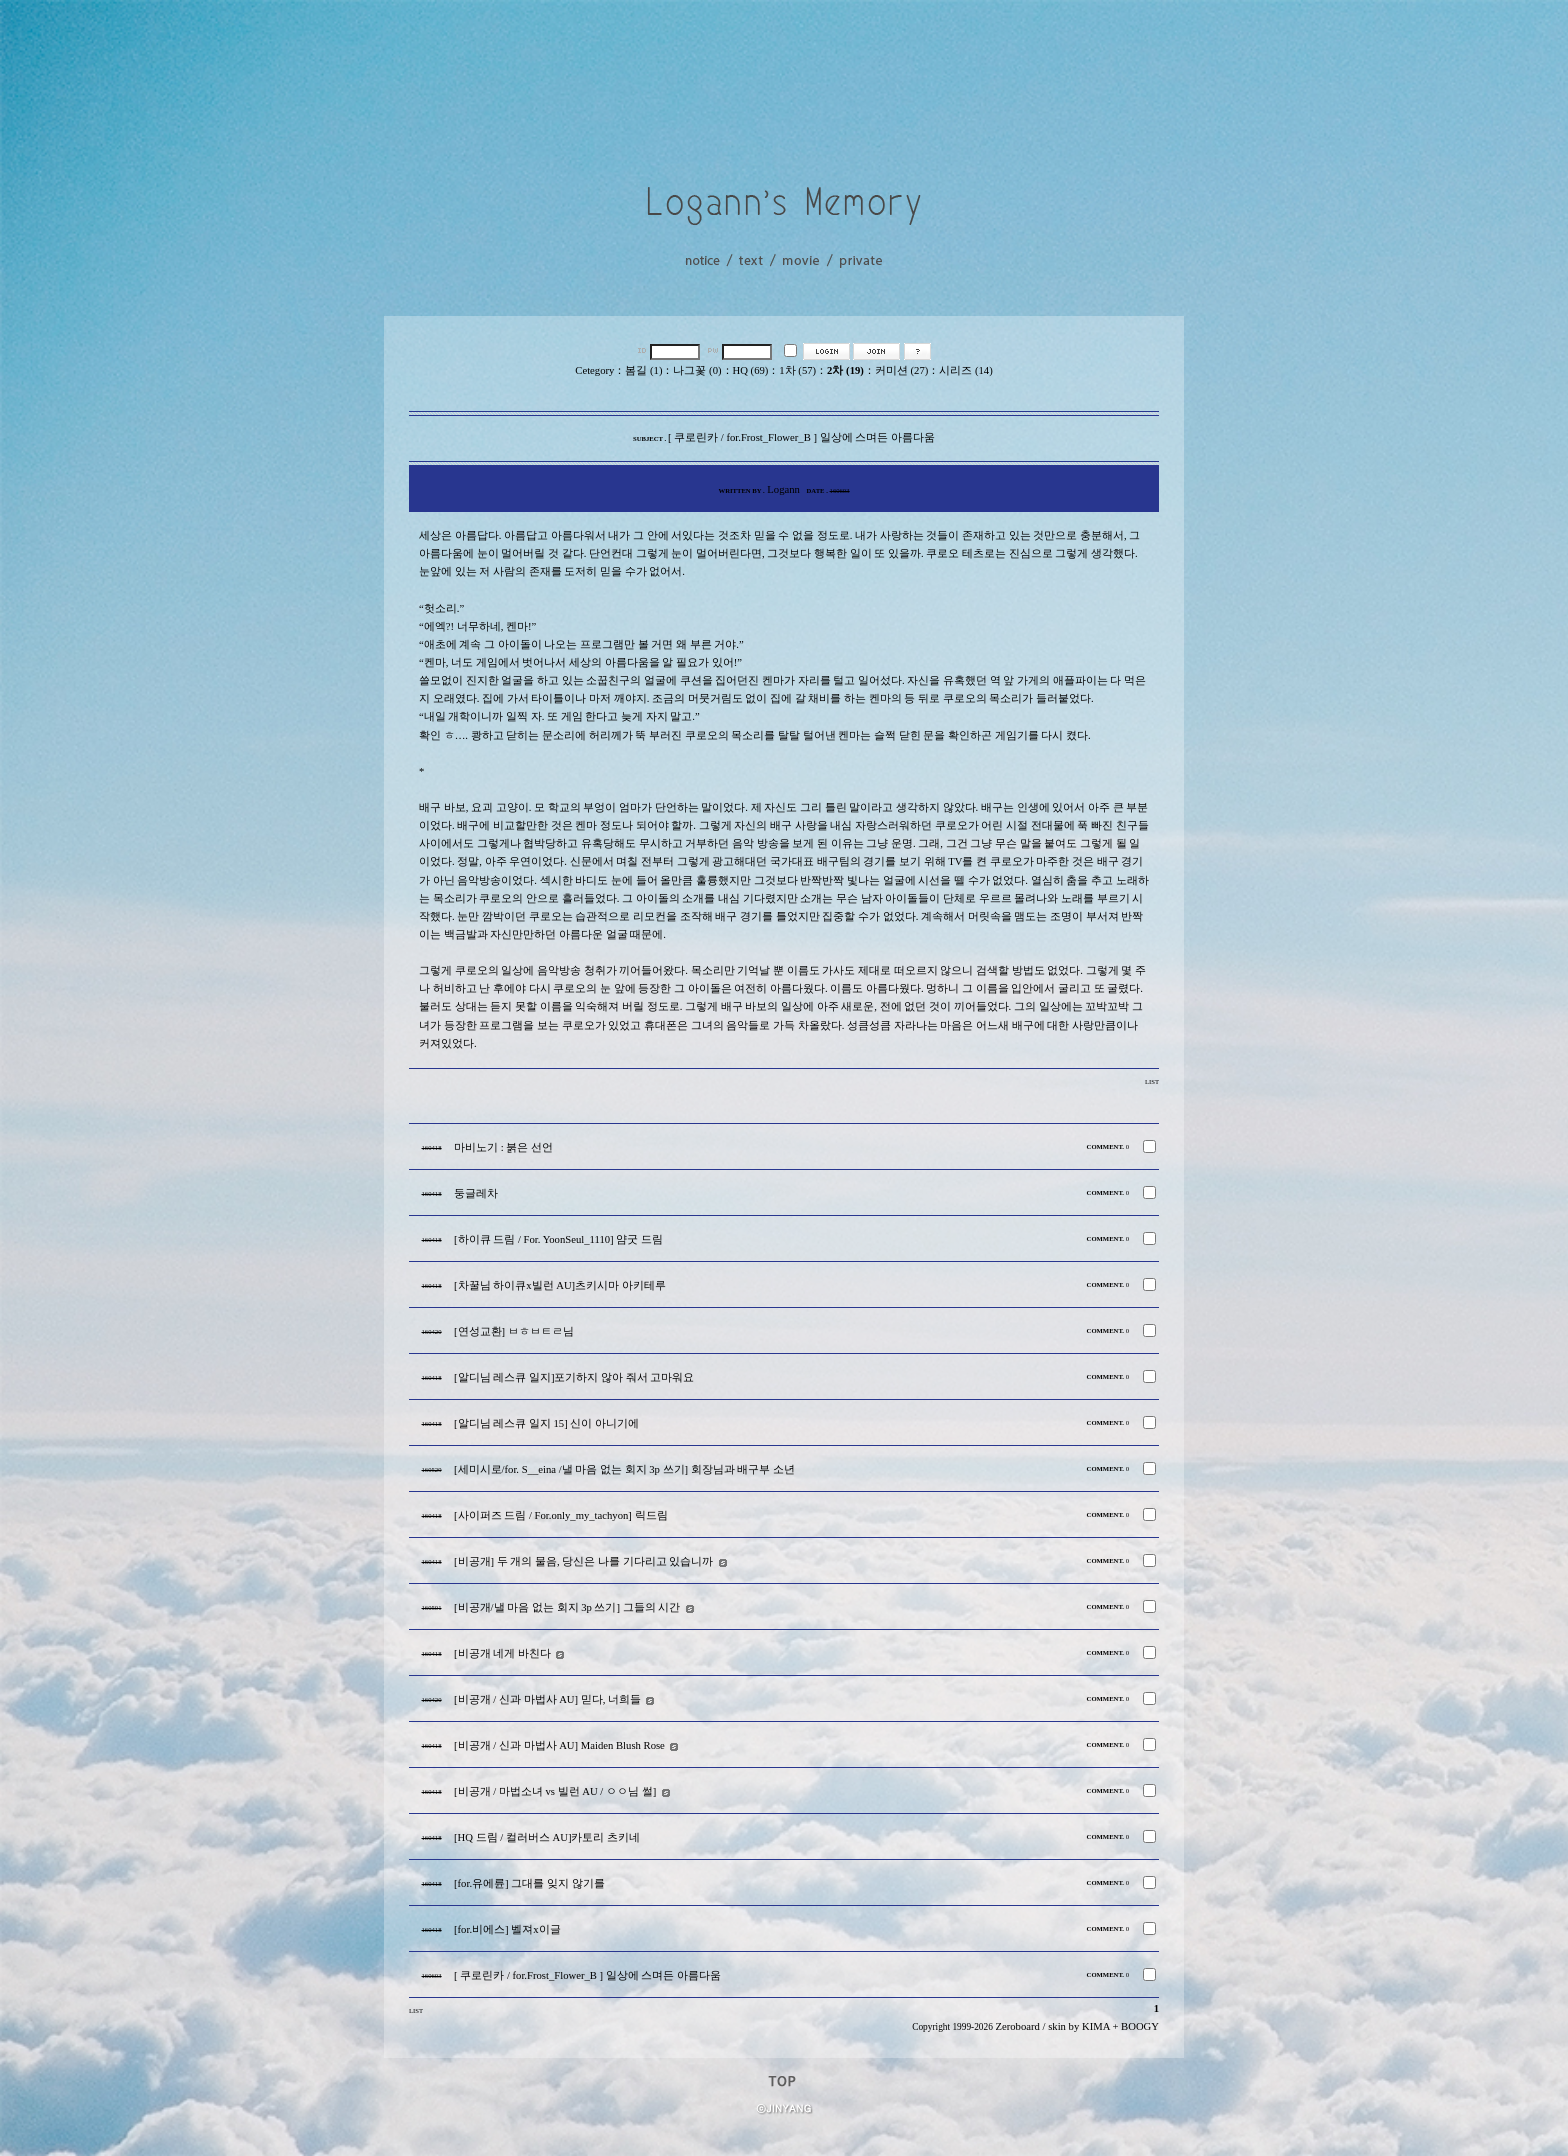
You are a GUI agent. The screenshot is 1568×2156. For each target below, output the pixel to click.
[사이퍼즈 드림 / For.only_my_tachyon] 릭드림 (561, 1515)
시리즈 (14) (965, 370)
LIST (1152, 1081)
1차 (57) (797, 370)
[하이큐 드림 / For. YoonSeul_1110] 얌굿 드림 (558, 1239)
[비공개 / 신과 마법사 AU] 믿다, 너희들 (547, 1699)
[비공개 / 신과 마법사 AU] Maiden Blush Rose (559, 1745)
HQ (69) (751, 370)
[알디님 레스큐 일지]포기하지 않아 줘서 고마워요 (574, 1377)
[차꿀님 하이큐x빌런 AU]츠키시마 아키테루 (560, 1285)
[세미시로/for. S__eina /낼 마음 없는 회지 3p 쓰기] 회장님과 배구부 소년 (624, 1469)
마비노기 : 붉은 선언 (503, 1147)
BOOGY (1140, 2026)
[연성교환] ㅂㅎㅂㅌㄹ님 (514, 1331)
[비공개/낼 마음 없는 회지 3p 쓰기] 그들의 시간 (567, 1607)
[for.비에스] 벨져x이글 (507, 1929)
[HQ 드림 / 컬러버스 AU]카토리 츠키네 (547, 1837)
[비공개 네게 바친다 (502, 1653)
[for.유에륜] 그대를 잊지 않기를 (529, 1883)
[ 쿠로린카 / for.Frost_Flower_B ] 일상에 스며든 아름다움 (587, 1975)
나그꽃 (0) (697, 370)
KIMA (1096, 2026)
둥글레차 (476, 1193)
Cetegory (594, 370)
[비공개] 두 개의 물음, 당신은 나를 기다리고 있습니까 (583, 1561)
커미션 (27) (901, 370)
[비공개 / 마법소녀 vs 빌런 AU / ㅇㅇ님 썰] (555, 1791)
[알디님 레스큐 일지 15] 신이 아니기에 (546, 1423)
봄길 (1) (643, 370)
